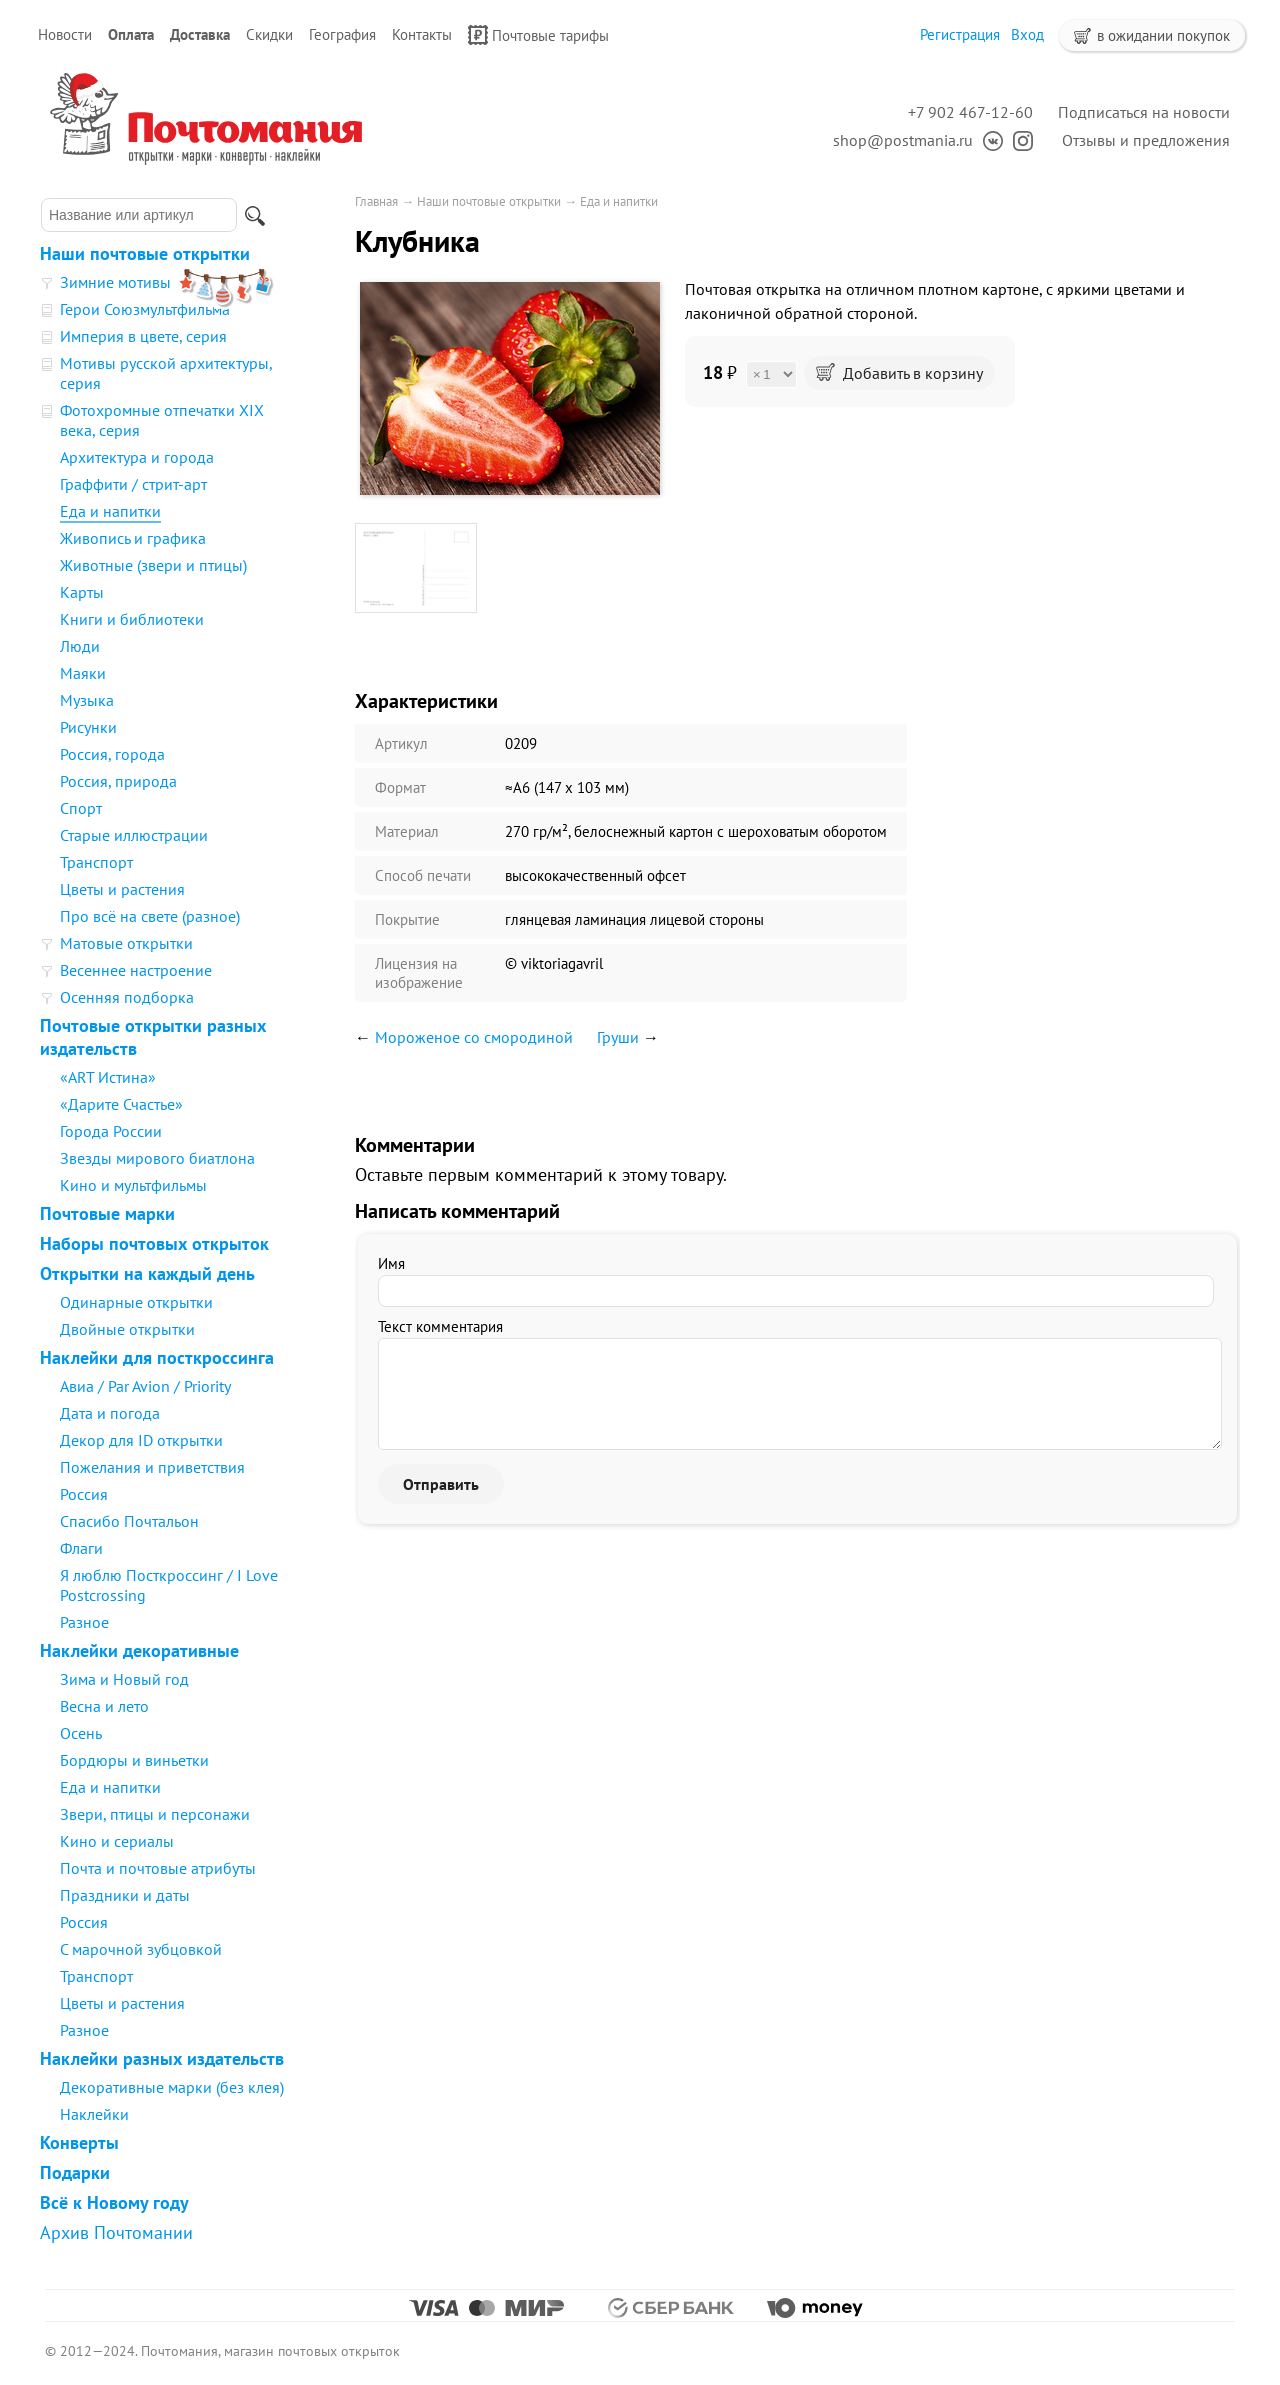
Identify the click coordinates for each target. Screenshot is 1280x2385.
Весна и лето (104, 1706)
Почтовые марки (107, 1213)
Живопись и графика (133, 538)
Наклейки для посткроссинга (157, 1357)
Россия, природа (118, 781)
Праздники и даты (125, 1895)
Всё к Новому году (114, 2202)
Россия (84, 1494)
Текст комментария (440, 1326)
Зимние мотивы (115, 282)
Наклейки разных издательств (162, 2058)
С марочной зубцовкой (141, 1949)
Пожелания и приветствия (152, 1467)
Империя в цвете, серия (143, 336)
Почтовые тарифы (538, 35)
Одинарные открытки (136, 1302)
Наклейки (94, 2114)
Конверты (79, 2142)
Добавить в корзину (899, 373)
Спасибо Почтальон (129, 1521)
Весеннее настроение (136, 970)
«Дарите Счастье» (121, 1104)
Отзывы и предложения (1146, 140)
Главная (376, 201)
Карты (82, 592)
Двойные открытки (127, 1329)
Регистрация (960, 34)
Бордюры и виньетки (134, 1760)
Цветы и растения (122, 889)
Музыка (87, 700)
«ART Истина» (108, 1077)
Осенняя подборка (127, 997)
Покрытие (407, 919)
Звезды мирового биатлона (157, 1158)
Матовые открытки (126, 943)
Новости (65, 34)
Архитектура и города (137, 457)
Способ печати (423, 875)
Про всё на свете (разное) (150, 916)
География (342, 34)
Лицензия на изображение (419, 973)
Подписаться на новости (1144, 112)
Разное (84, 1622)
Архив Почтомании (116, 2232)
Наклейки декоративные (139, 1650)
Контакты (422, 34)
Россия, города (112, 754)
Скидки (269, 34)
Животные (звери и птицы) (153, 565)
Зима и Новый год (124, 1679)
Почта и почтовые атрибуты (158, 1868)
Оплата (131, 34)
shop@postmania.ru (903, 140)
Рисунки (88, 727)
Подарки (75, 2172)
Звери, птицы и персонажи (155, 1814)
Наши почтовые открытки (145, 253)
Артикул (401, 743)
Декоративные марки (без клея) (172, 2087)
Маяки (83, 673)
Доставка (200, 34)
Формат (400, 787)
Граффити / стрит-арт (133, 484)
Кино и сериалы (117, 1841)
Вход (1027, 34)
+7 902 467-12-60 (970, 112)
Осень (81, 1733)
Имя (391, 1263)
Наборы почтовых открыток (154, 1243)
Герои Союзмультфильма (145, 309)
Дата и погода (110, 1413)
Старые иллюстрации (134, 835)
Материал (407, 831)
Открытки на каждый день (147, 1273)
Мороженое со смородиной (474, 1037)
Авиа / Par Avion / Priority (145, 1386)
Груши (618, 1037)
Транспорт (96, 862)
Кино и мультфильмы (133, 1185)
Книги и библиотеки (132, 619)
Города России (111, 1131)
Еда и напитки (110, 511)
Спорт (81, 808)
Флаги (81, 1548)
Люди (80, 646)
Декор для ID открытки (141, 1440)
